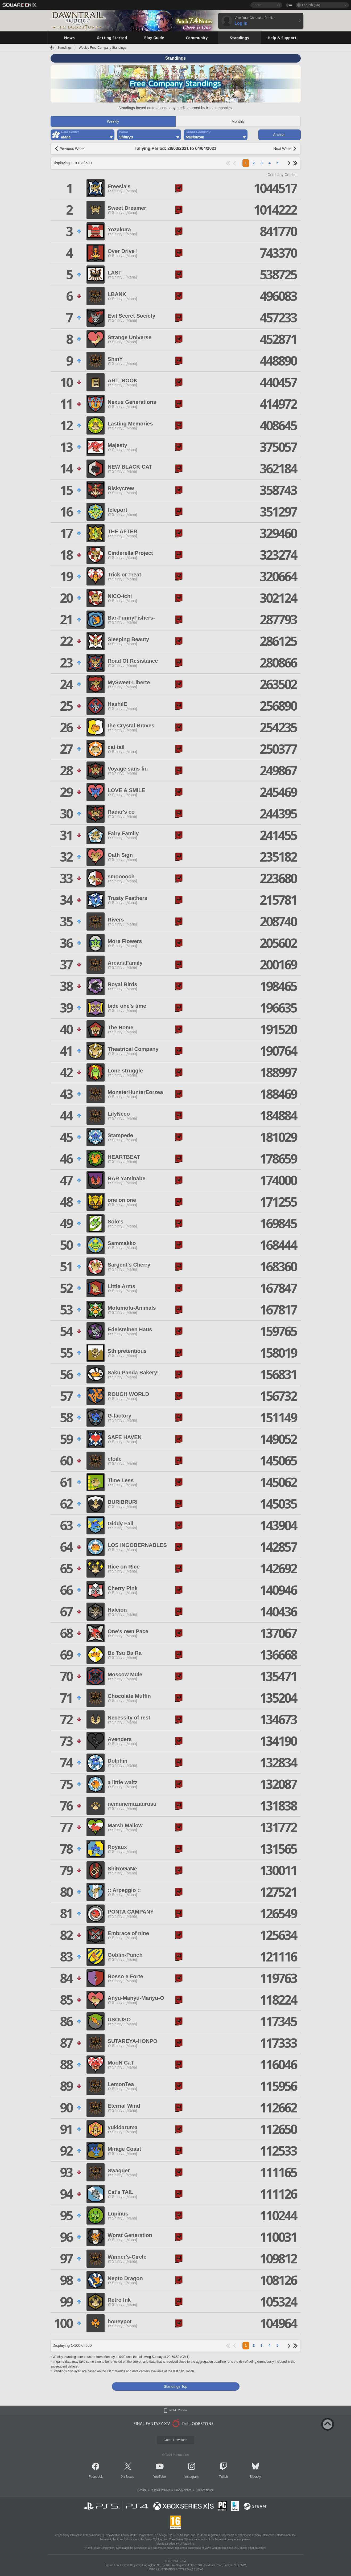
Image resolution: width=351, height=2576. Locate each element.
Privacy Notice (182, 2490)
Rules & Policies (160, 2490)
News (130, 2477)
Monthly (238, 121)
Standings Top (175, 2386)
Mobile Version (178, 2410)
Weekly (113, 121)
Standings (64, 48)
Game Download (175, 2440)
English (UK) (311, 5)
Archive (279, 135)
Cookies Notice (204, 2490)
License (142, 2490)
